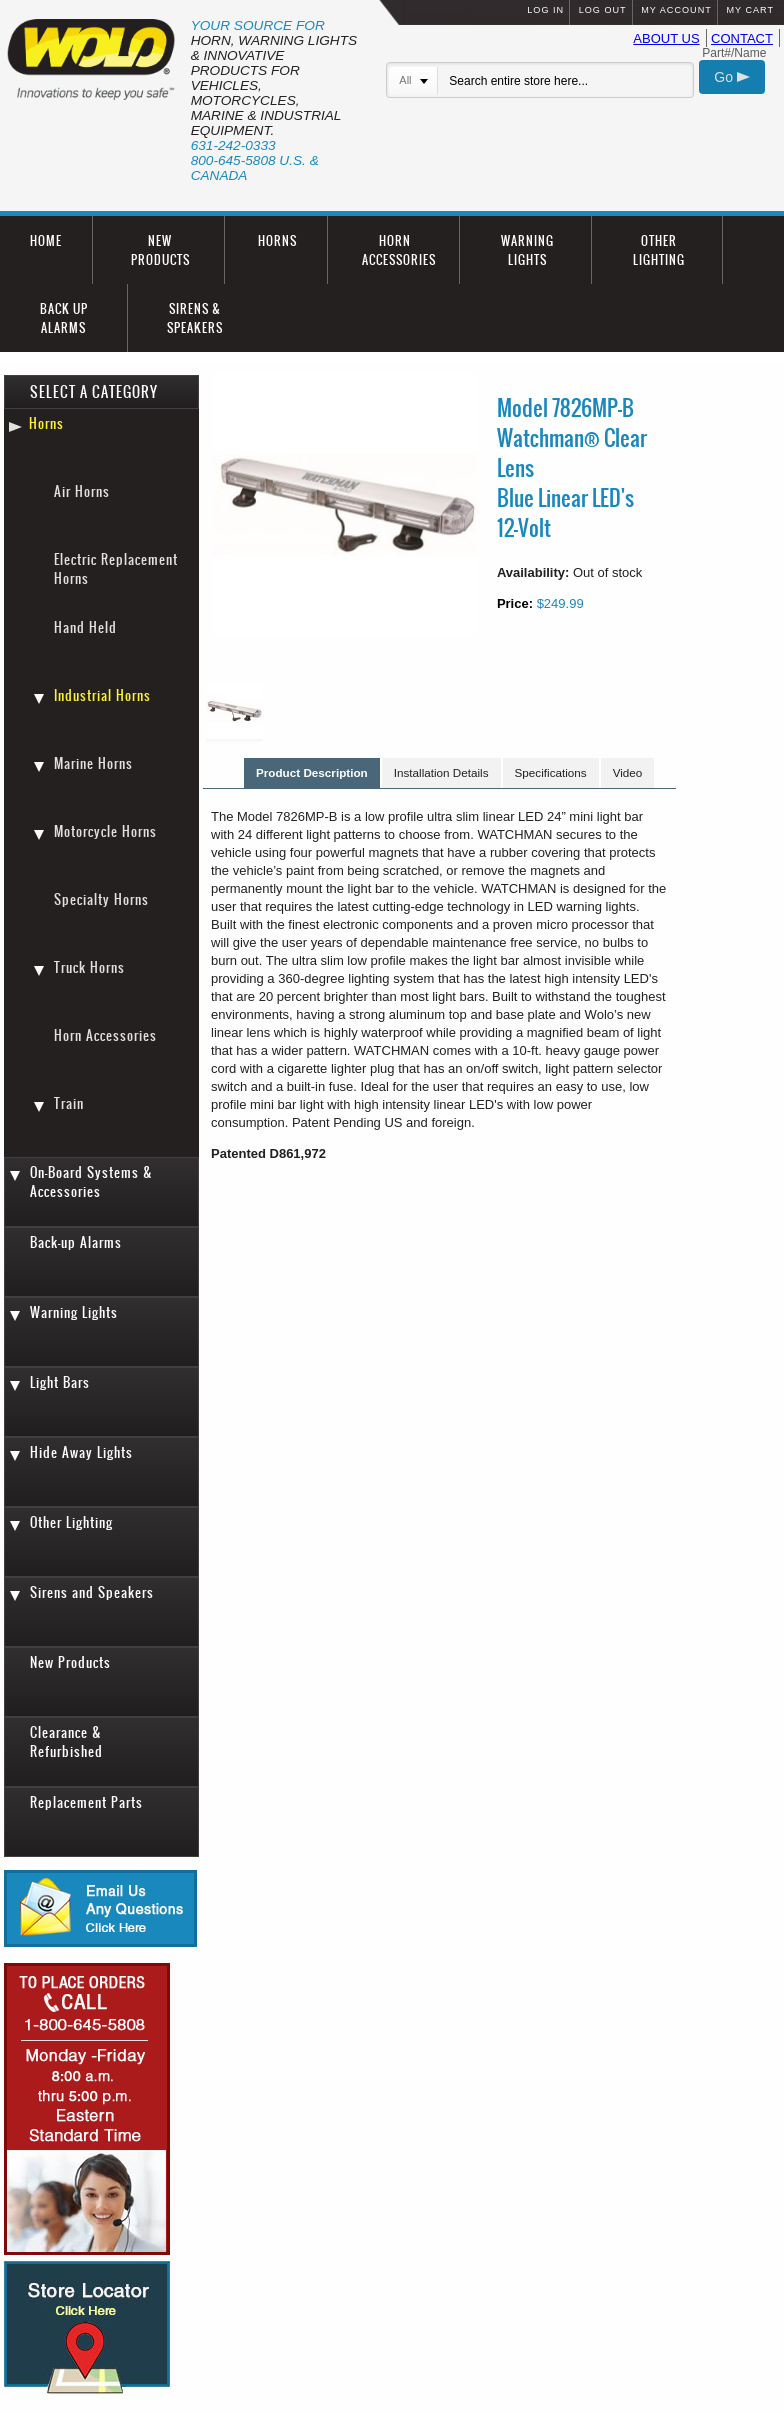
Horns (46, 423)
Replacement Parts (86, 1802)
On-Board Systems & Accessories (91, 1182)
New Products (70, 1662)
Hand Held (85, 627)
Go (732, 77)
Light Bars (60, 1382)
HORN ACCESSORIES (399, 250)
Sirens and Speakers (92, 1592)
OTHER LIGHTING (659, 250)
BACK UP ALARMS (64, 318)
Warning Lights (74, 1312)
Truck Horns (89, 967)
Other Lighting (71, 1522)
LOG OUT (603, 10)
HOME (46, 240)
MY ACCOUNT (676, 10)
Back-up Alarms (76, 1242)
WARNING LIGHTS (527, 250)
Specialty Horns (101, 899)
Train (69, 1103)
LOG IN (545, 10)
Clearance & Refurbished (66, 1742)
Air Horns (82, 491)
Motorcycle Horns (105, 831)
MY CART (750, 10)
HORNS (277, 240)
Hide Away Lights (81, 1452)
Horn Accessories (105, 1035)
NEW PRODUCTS (160, 250)
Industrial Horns (102, 695)
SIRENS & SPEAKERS (195, 318)
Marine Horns (93, 763)
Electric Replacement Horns (116, 569)
